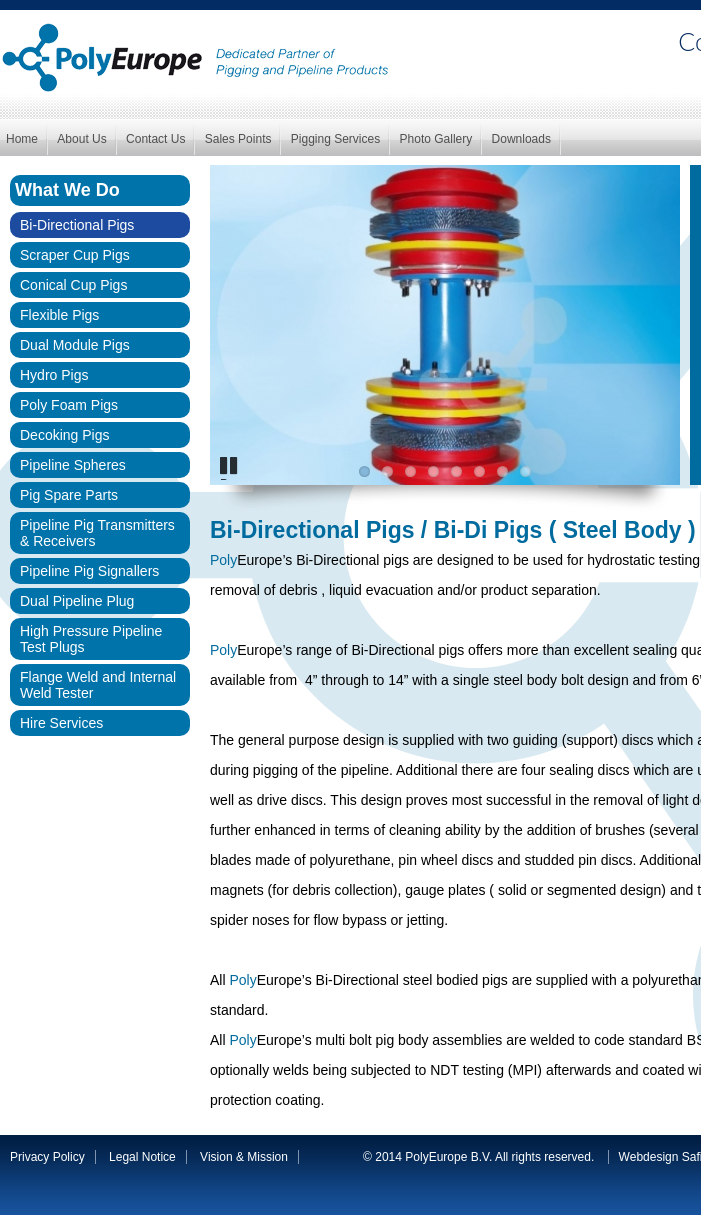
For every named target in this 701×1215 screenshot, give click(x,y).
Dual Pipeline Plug (77, 601)
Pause (232, 478)
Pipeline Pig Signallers (89, 571)
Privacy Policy (47, 1157)
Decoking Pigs (65, 435)
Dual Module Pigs (75, 345)
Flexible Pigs (59, 315)
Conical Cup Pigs (73, 285)
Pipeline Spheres (73, 465)
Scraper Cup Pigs (75, 255)
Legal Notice (142, 1157)
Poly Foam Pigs (69, 405)
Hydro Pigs (54, 375)
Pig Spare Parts (69, 495)
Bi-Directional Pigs (77, 225)
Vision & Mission (244, 1157)
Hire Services (61, 723)
